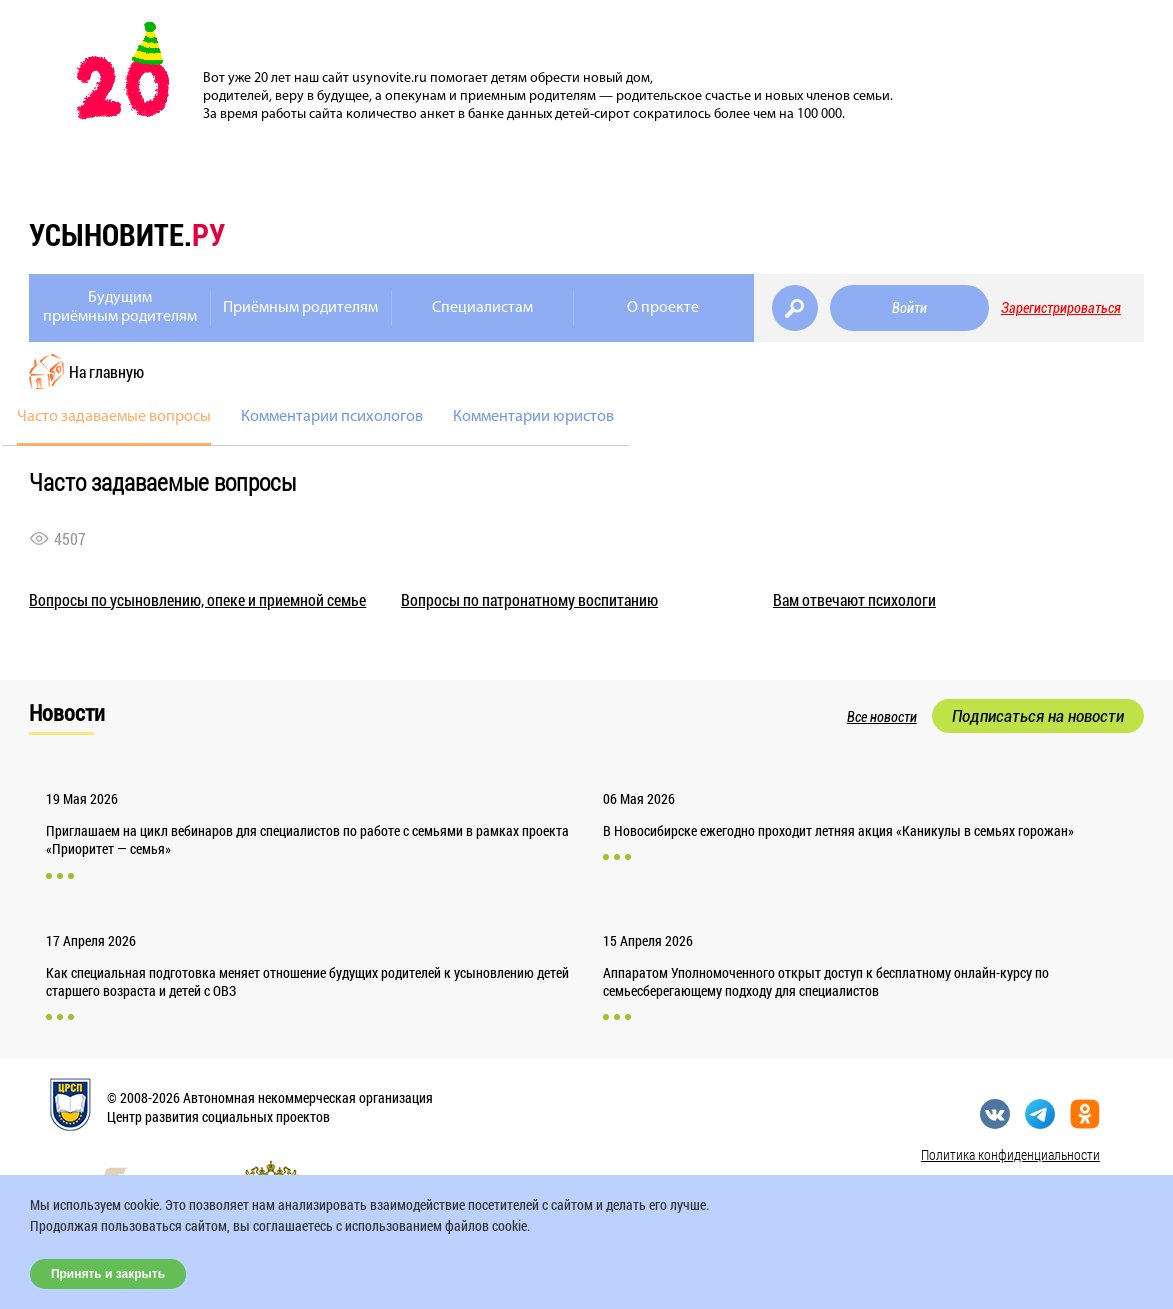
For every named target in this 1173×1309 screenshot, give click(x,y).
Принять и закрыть (108, 1274)
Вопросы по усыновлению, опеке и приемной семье (197, 599)
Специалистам (482, 308)
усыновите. (127, 234)
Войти (909, 308)
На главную (106, 371)
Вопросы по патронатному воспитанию (529, 599)
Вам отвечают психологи (854, 599)
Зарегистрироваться (1061, 308)
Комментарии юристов (533, 417)
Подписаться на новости (1038, 716)
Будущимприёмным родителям (120, 307)
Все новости (882, 717)
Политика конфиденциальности (1010, 1154)
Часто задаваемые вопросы (114, 417)
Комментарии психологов (332, 417)
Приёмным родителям (300, 308)
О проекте (663, 308)
